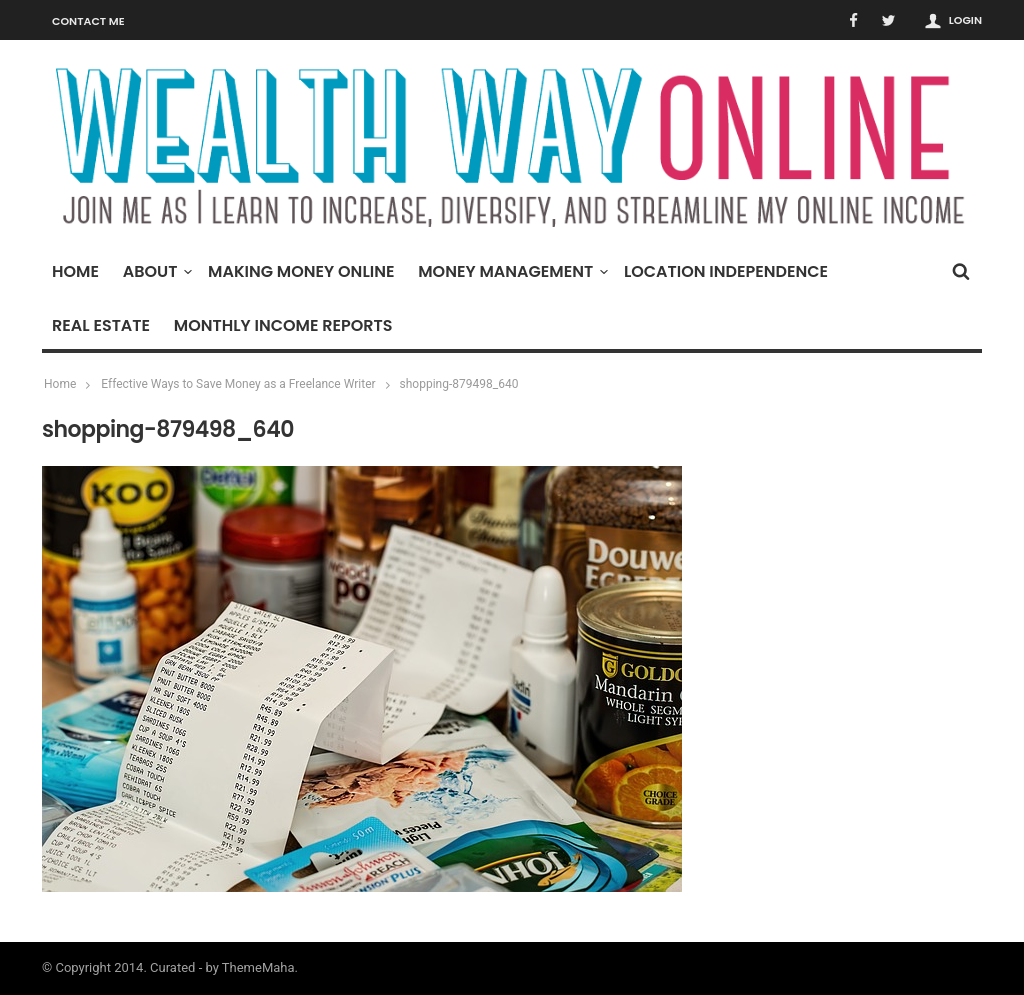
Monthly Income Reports (283, 325)
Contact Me (88, 21)
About (155, 271)
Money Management (510, 271)
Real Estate (101, 325)
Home (75, 271)
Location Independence (726, 271)
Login (965, 20)
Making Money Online (301, 271)
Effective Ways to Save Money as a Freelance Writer (238, 384)
